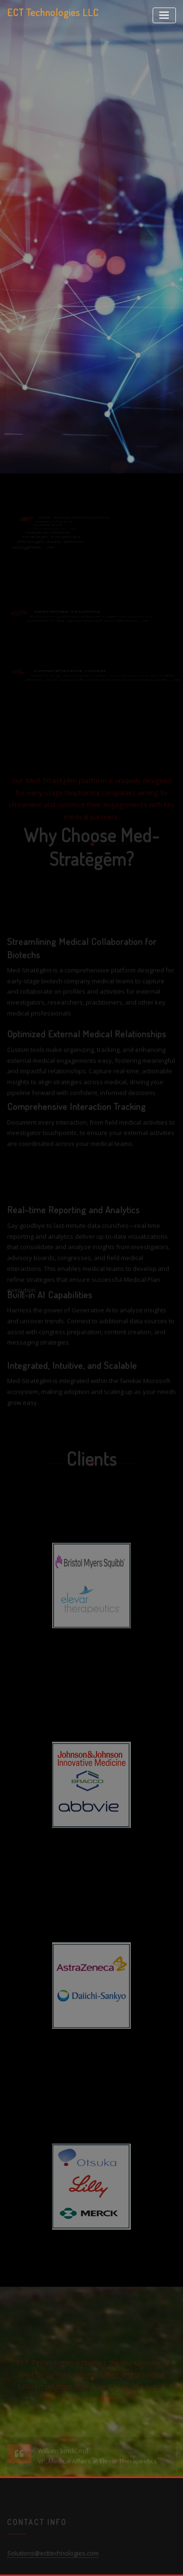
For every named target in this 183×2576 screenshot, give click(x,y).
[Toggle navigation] (164, 15)
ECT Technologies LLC (53, 12)
